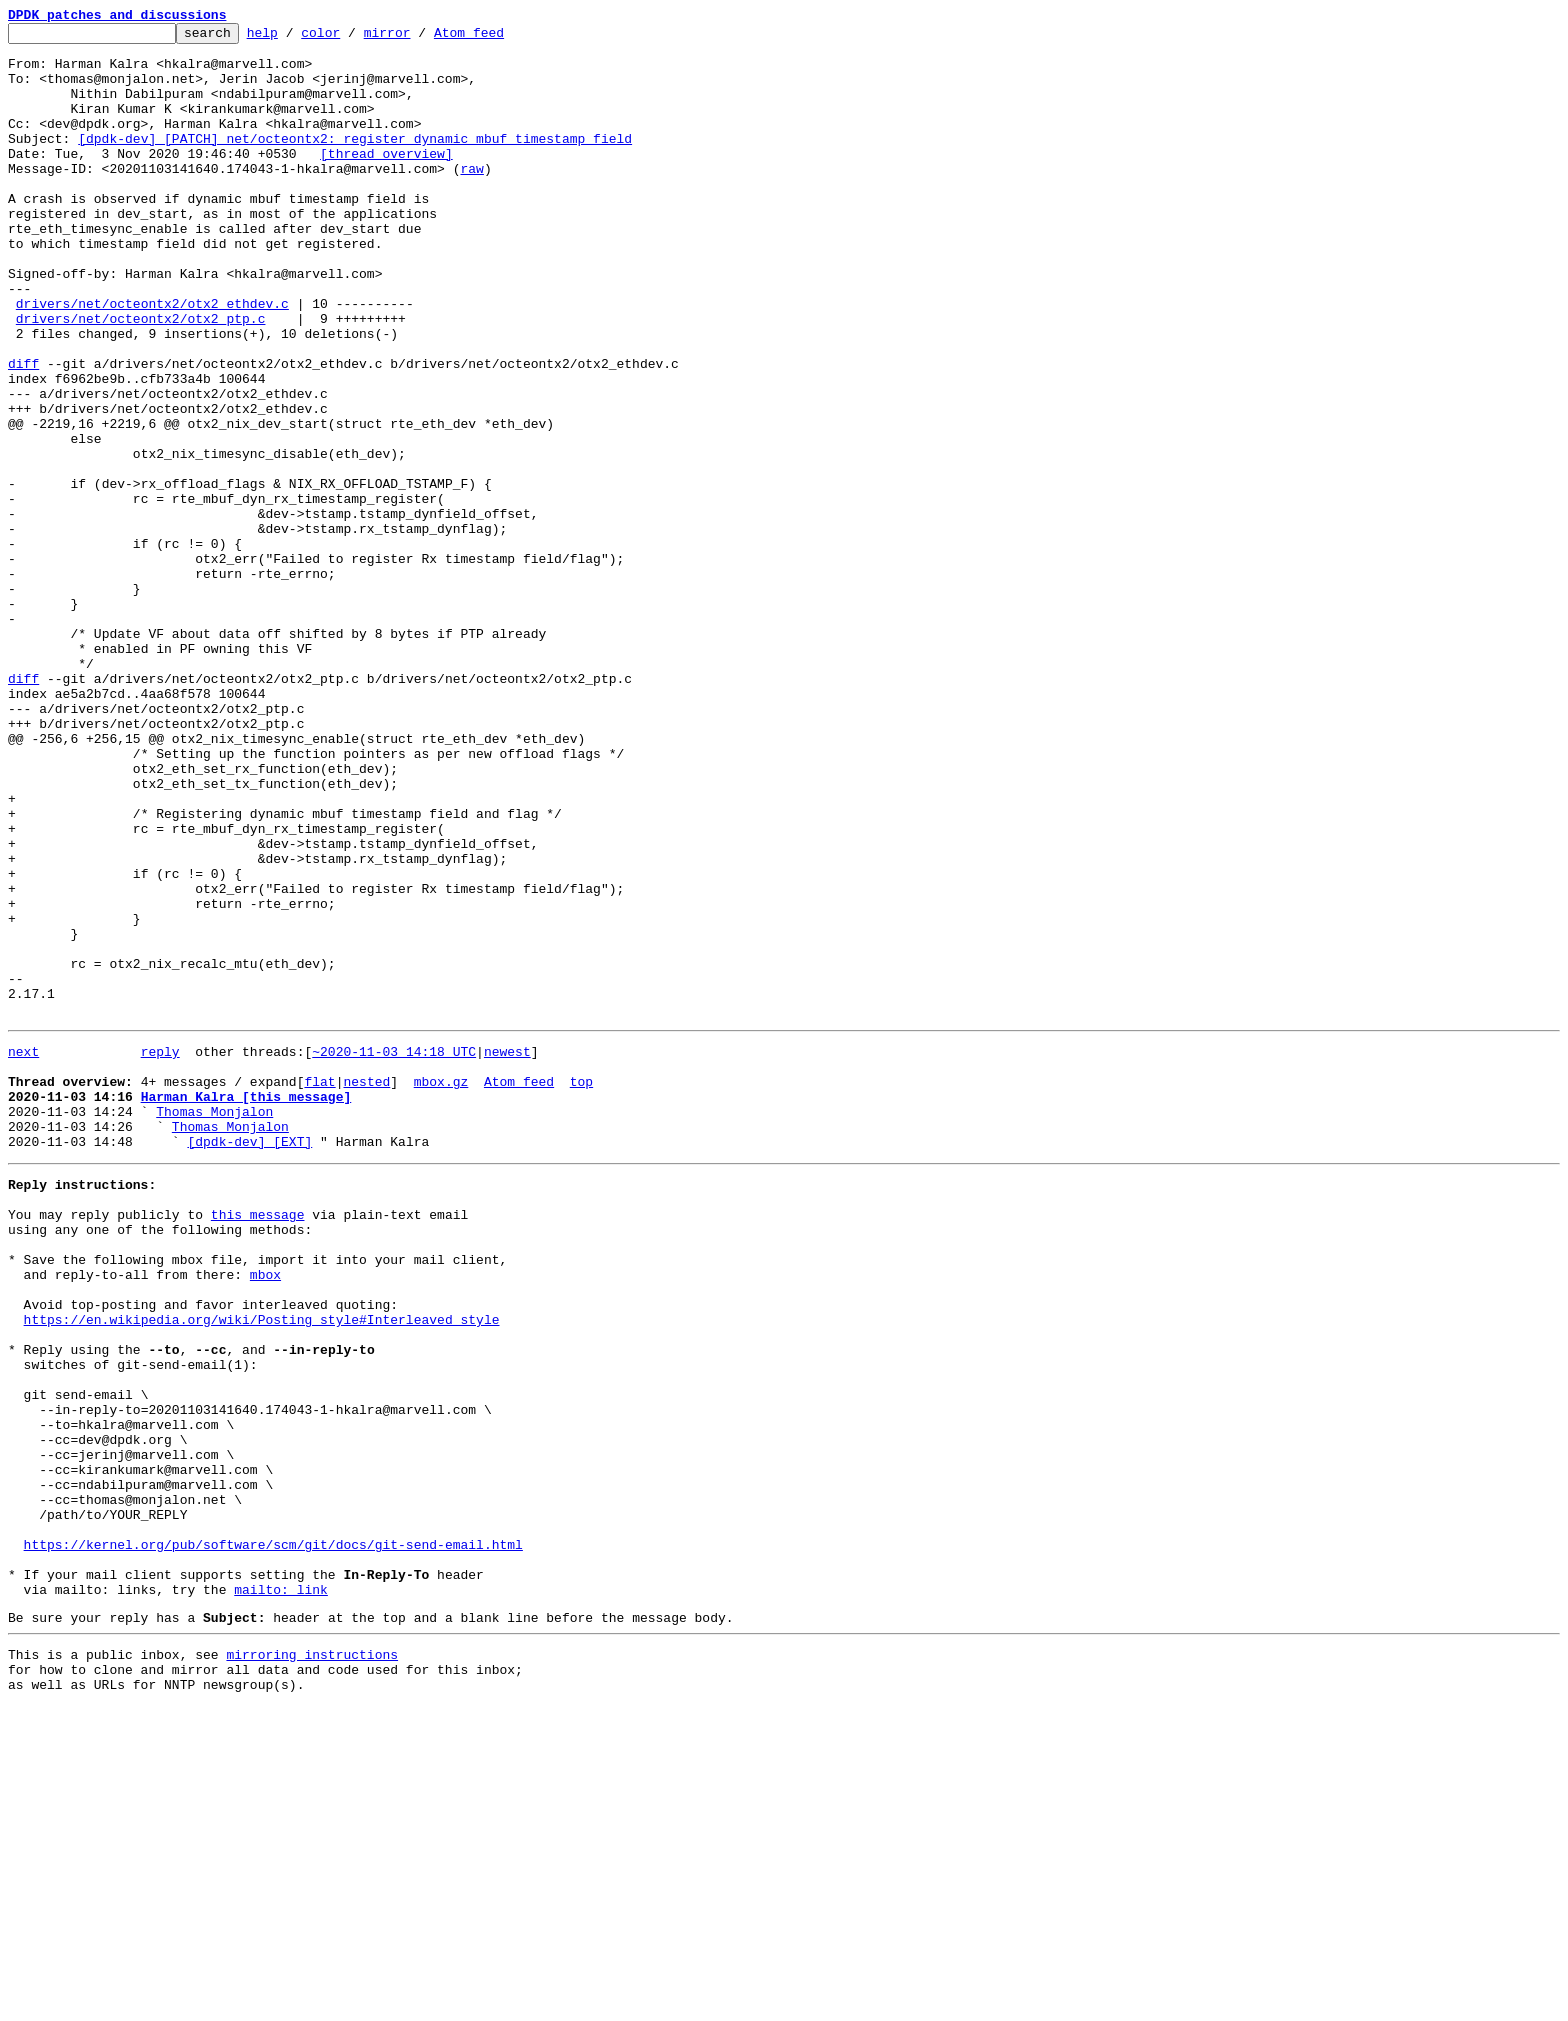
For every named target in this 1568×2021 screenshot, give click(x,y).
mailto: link (281, 1892)
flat (319, 1288)
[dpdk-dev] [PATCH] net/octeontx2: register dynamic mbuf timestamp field (355, 162)
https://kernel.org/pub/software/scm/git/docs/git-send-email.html (273, 1838)
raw (471, 198)
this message (258, 1442)
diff (23, 432)
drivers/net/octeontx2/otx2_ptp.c (141, 378)
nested (366, 1288)
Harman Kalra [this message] (246, 1306)
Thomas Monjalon (214, 1324)
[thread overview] (386, 180)
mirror (418, 38)
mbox (265, 1514)
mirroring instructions (312, 1963)
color (351, 38)
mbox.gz (441, 1288)
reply (160, 1252)
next (23, 1252)
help (293, 38)
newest (507, 1252)
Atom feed (500, 38)
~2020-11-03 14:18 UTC (394, 1252)
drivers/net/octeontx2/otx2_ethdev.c (152, 360)
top (581, 1288)
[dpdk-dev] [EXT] (249, 1360)
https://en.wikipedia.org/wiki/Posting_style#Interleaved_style (262, 1568)
